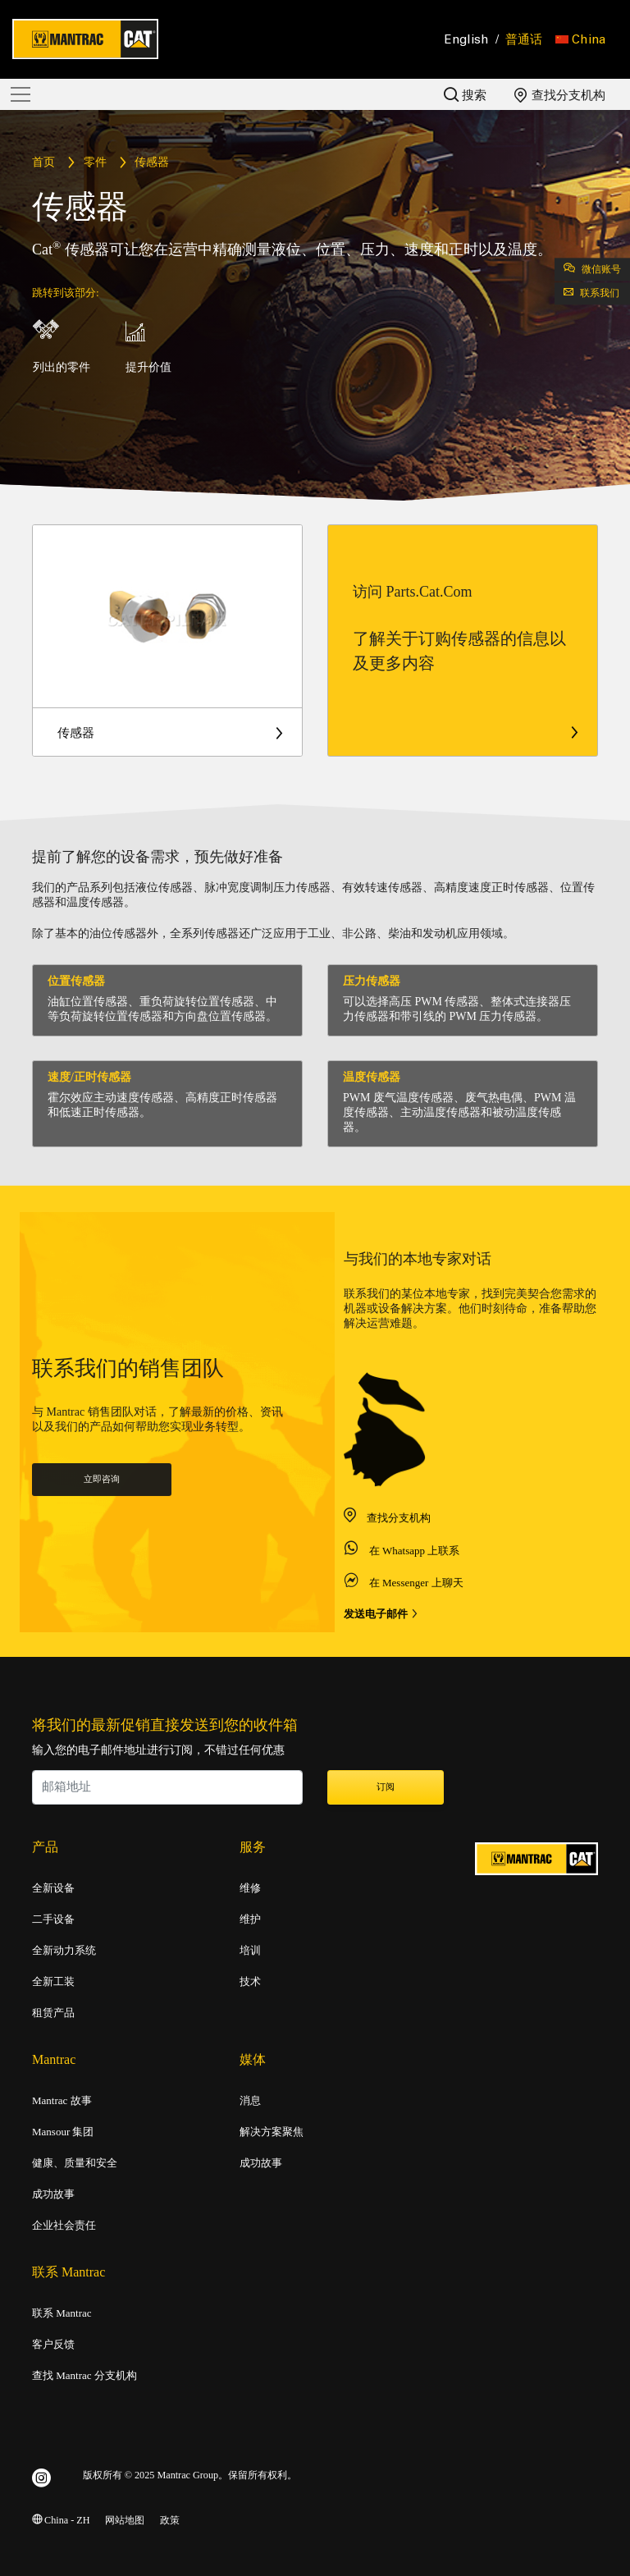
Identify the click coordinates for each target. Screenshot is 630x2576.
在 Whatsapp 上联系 (414, 1596)
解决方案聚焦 (272, 2132)
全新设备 (53, 1888)
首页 (43, 163)
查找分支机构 (559, 95)
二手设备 (53, 1919)
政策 (170, 2520)
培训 (250, 1950)
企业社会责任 (64, 2225)
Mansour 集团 (63, 2132)
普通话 (523, 39)
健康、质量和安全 (74, 2163)
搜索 (465, 95)
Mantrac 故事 (62, 2101)
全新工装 (53, 1982)
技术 (250, 1982)
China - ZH (60, 2520)
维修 (250, 1888)
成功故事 (53, 2194)
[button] (580, 39)
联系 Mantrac (62, 2313)
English (467, 39)
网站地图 (124, 2520)
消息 (250, 2101)
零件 (95, 163)
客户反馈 (53, 2344)
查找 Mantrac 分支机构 (84, 2376)
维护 (250, 1919)
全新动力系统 (64, 1950)
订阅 (386, 1787)
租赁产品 (53, 2013)
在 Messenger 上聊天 (416, 1628)
